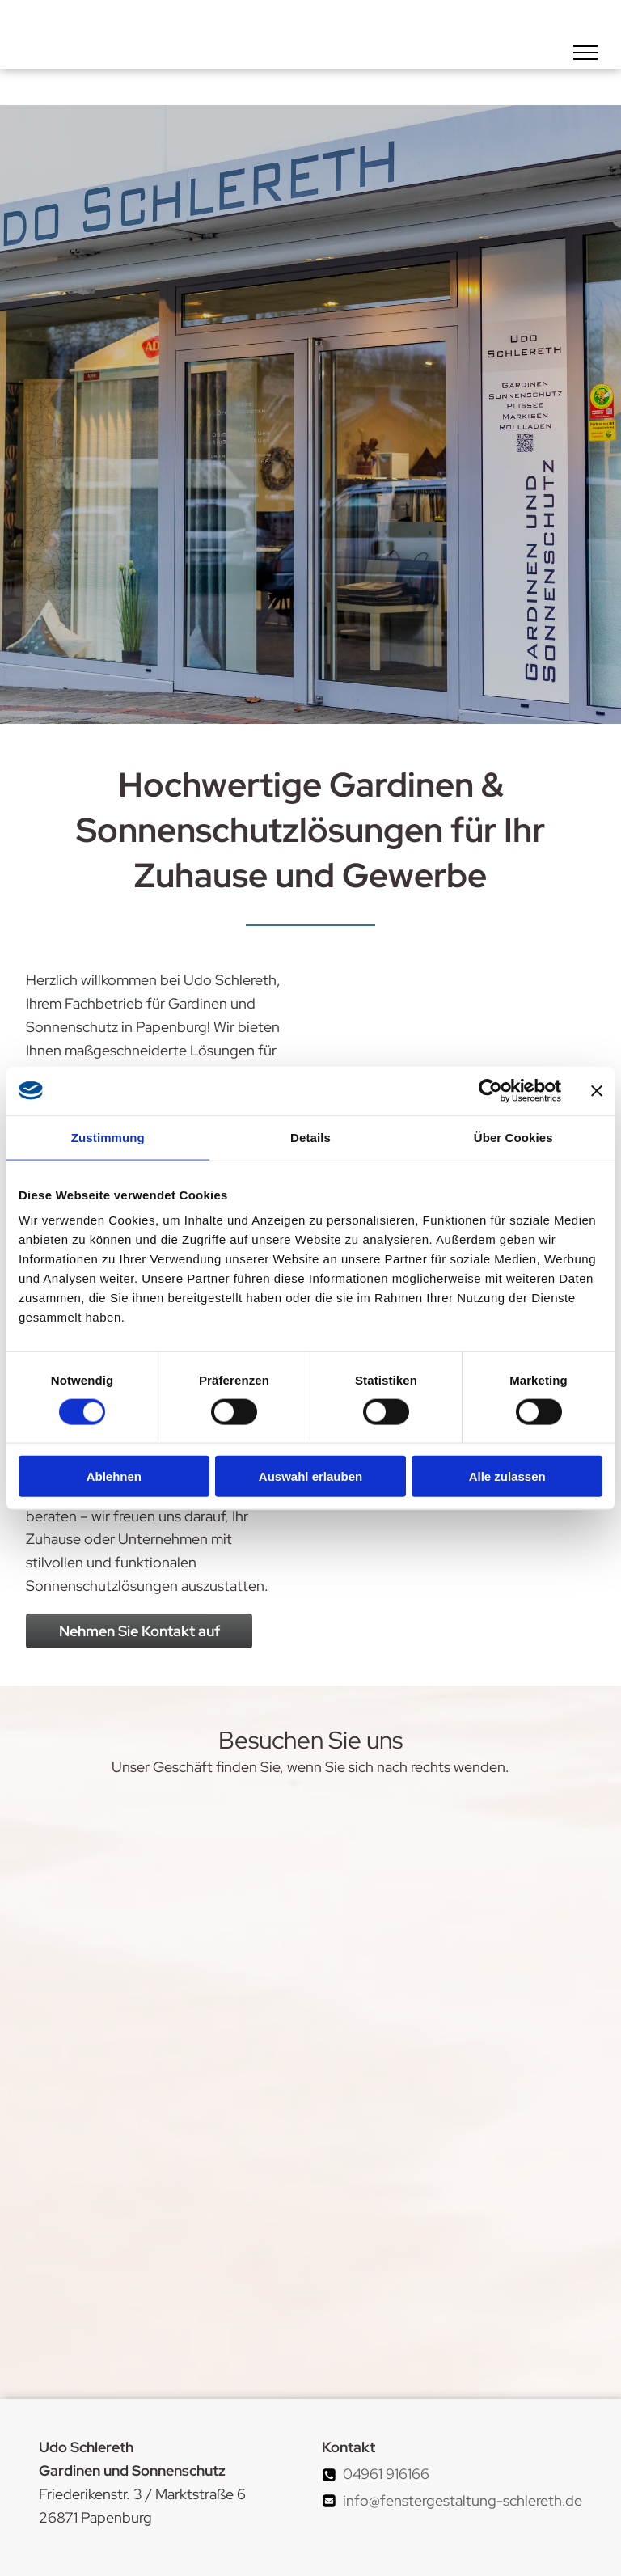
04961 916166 (386, 2473)
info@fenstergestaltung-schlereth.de (462, 2500)
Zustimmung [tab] (108, 1137)
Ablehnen (114, 1476)
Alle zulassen (507, 1476)
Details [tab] (310, 1137)
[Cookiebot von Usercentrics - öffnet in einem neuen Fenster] (490, 1090)
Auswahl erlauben (310, 1476)
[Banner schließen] (596, 1090)
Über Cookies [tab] (513, 1137)
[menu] (585, 53)
